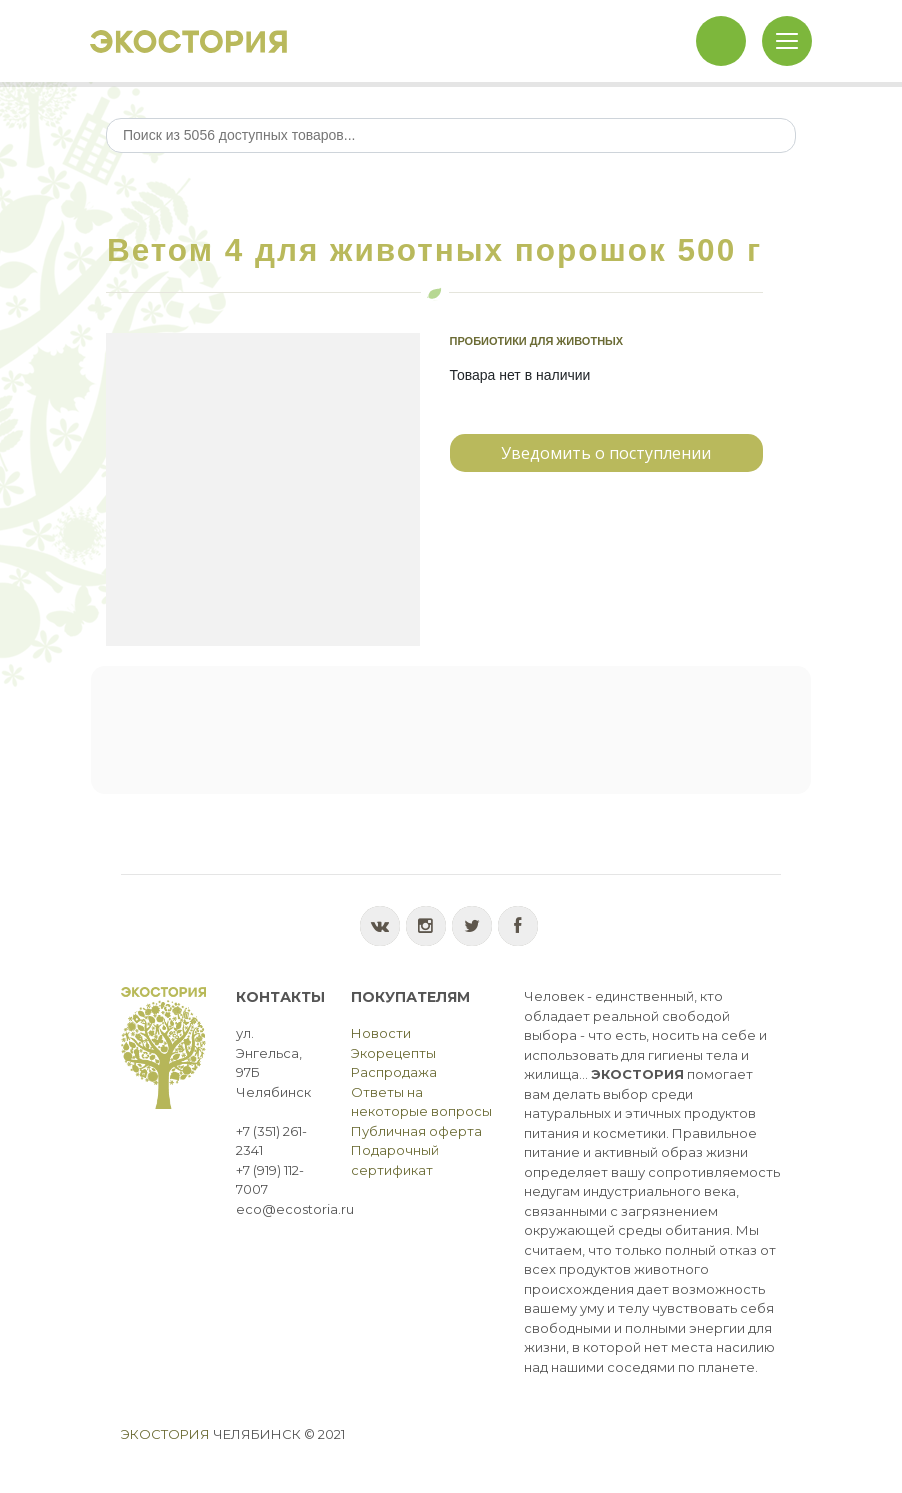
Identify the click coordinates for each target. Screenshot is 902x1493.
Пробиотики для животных (537, 341)
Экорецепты (393, 1053)
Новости (381, 1033)
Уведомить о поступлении (606, 453)
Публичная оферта (416, 1131)
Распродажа (394, 1072)
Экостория (165, 1434)
